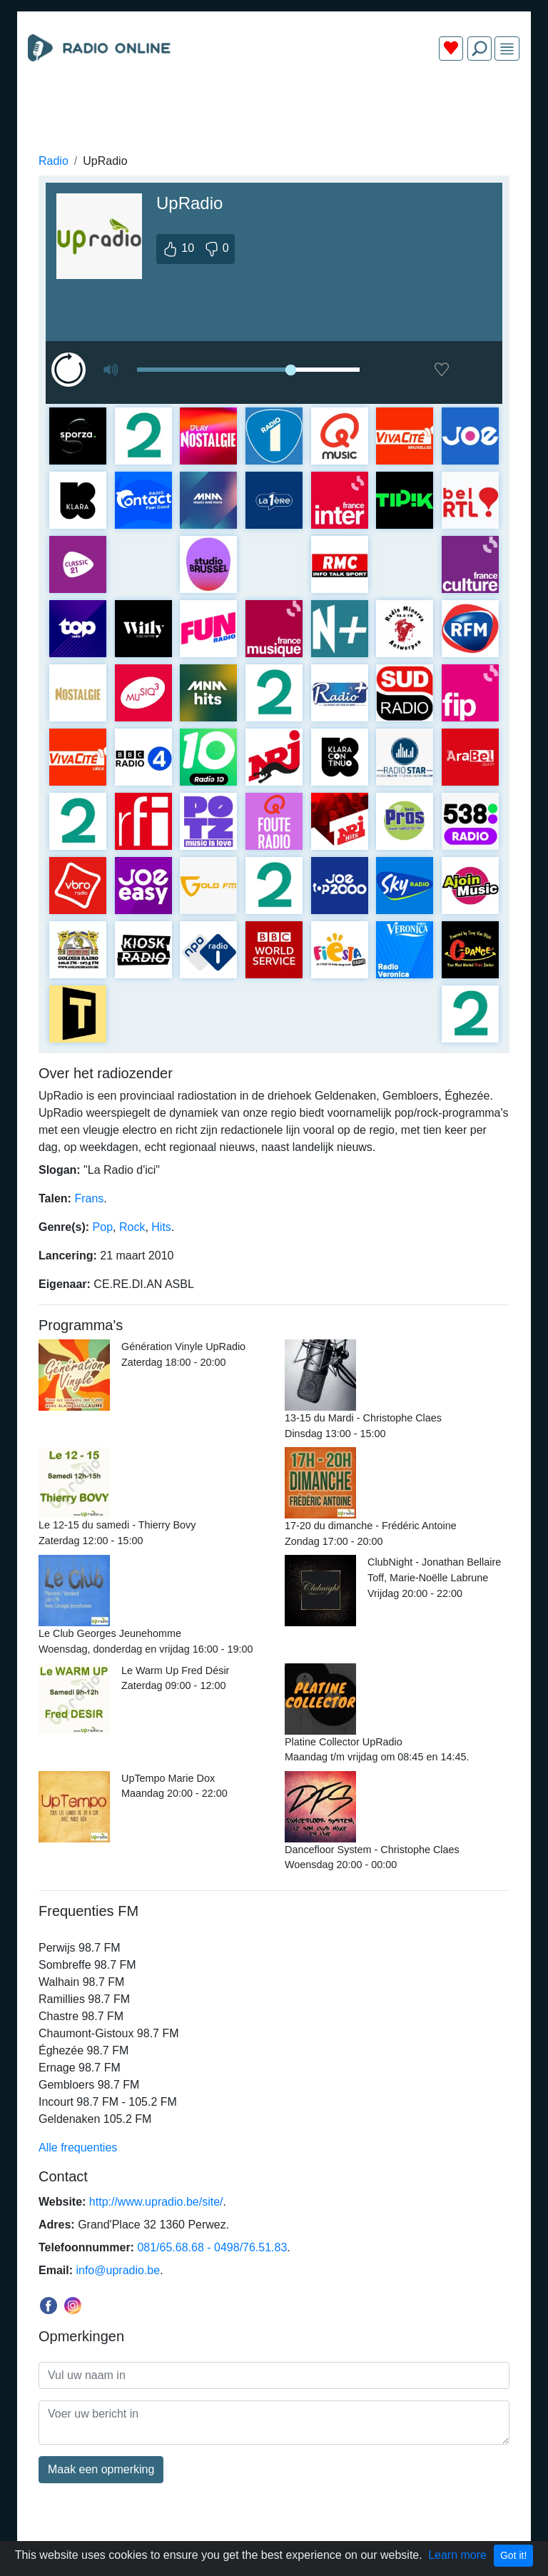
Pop (103, 1227)
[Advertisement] (274, 105)
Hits (161, 1227)
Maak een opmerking (101, 2469)
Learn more (457, 2555)
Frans (88, 1198)
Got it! (513, 2555)
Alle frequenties (78, 2147)
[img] (506, 48)
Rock (132, 1227)
